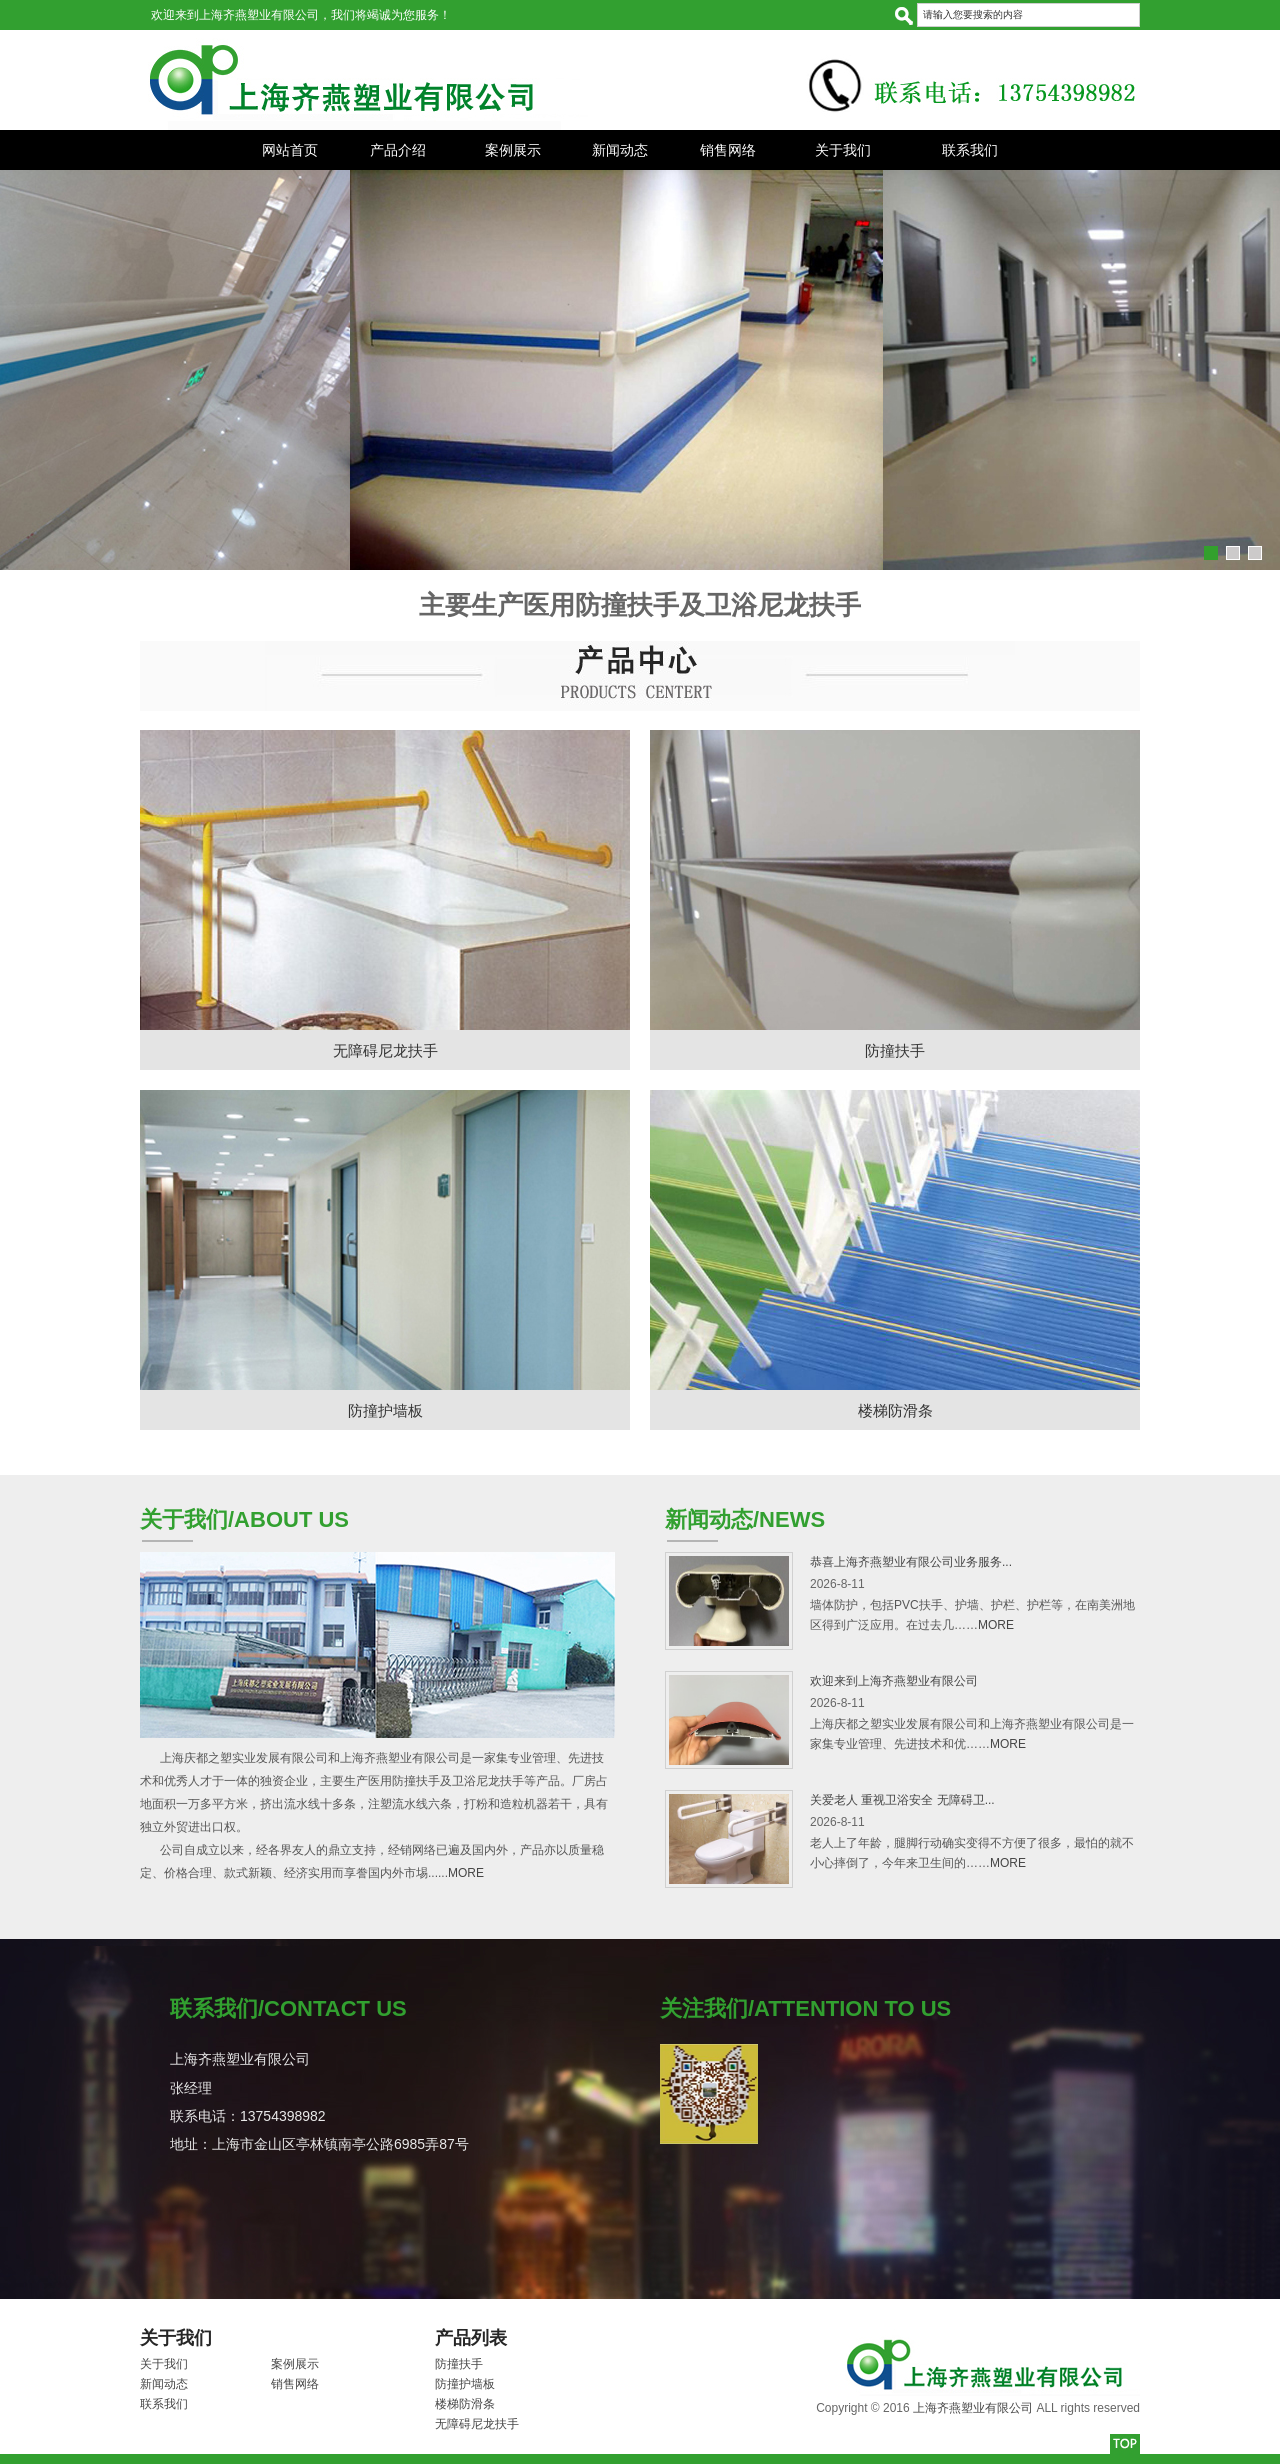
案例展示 (513, 150)
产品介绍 (398, 150)
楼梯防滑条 (895, 1410)
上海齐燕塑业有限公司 (973, 2408)
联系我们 (970, 150)
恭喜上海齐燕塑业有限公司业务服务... (911, 1562)
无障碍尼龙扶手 (385, 1050)
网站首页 (290, 150)
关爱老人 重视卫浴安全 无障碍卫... (902, 1800)
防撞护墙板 (385, 1410)
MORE (466, 1873)
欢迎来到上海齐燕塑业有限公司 (894, 1681)
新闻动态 (620, 150)
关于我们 (843, 150)
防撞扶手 (895, 1050)
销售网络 (728, 150)
